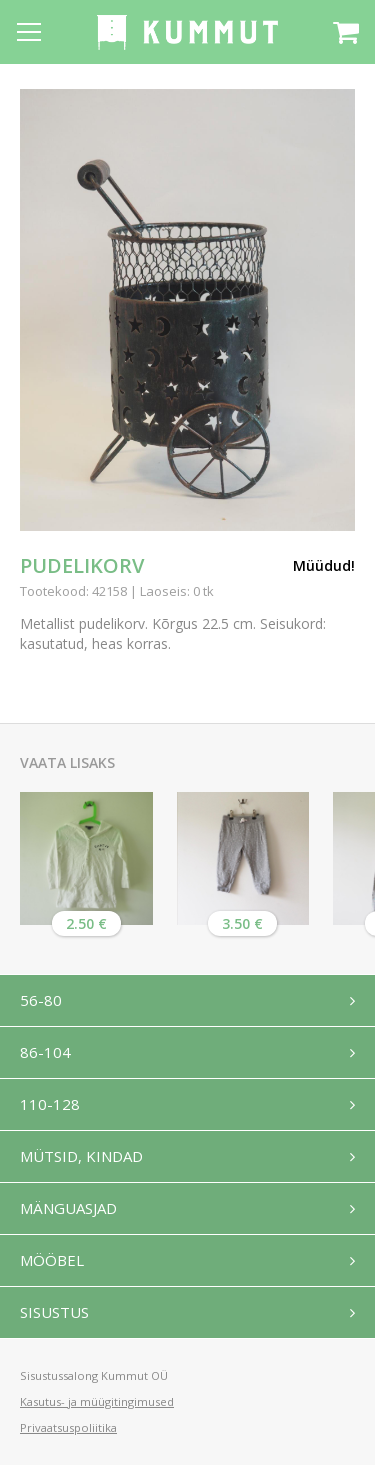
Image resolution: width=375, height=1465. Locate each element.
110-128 (50, 1104)
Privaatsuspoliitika (68, 1427)
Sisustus (54, 1312)
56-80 (41, 1000)
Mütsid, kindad (81, 1156)
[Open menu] (29, 32)
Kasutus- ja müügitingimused (97, 1401)
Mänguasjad (68, 1208)
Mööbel (52, 1260)
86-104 (45, 1052)
